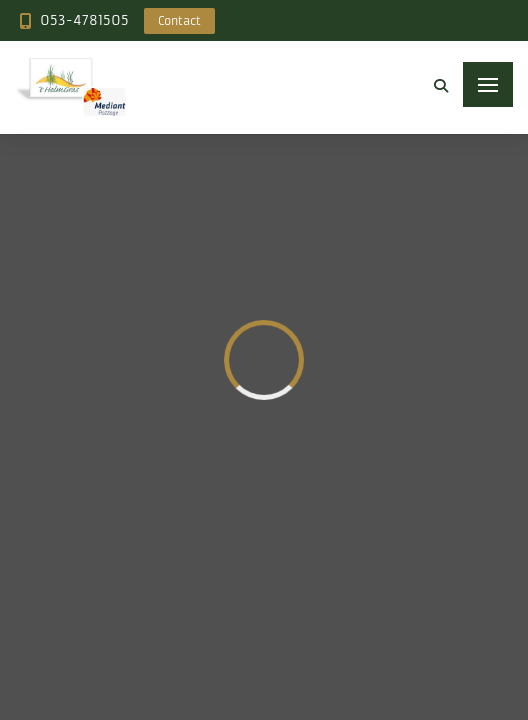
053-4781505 (84, 20)
